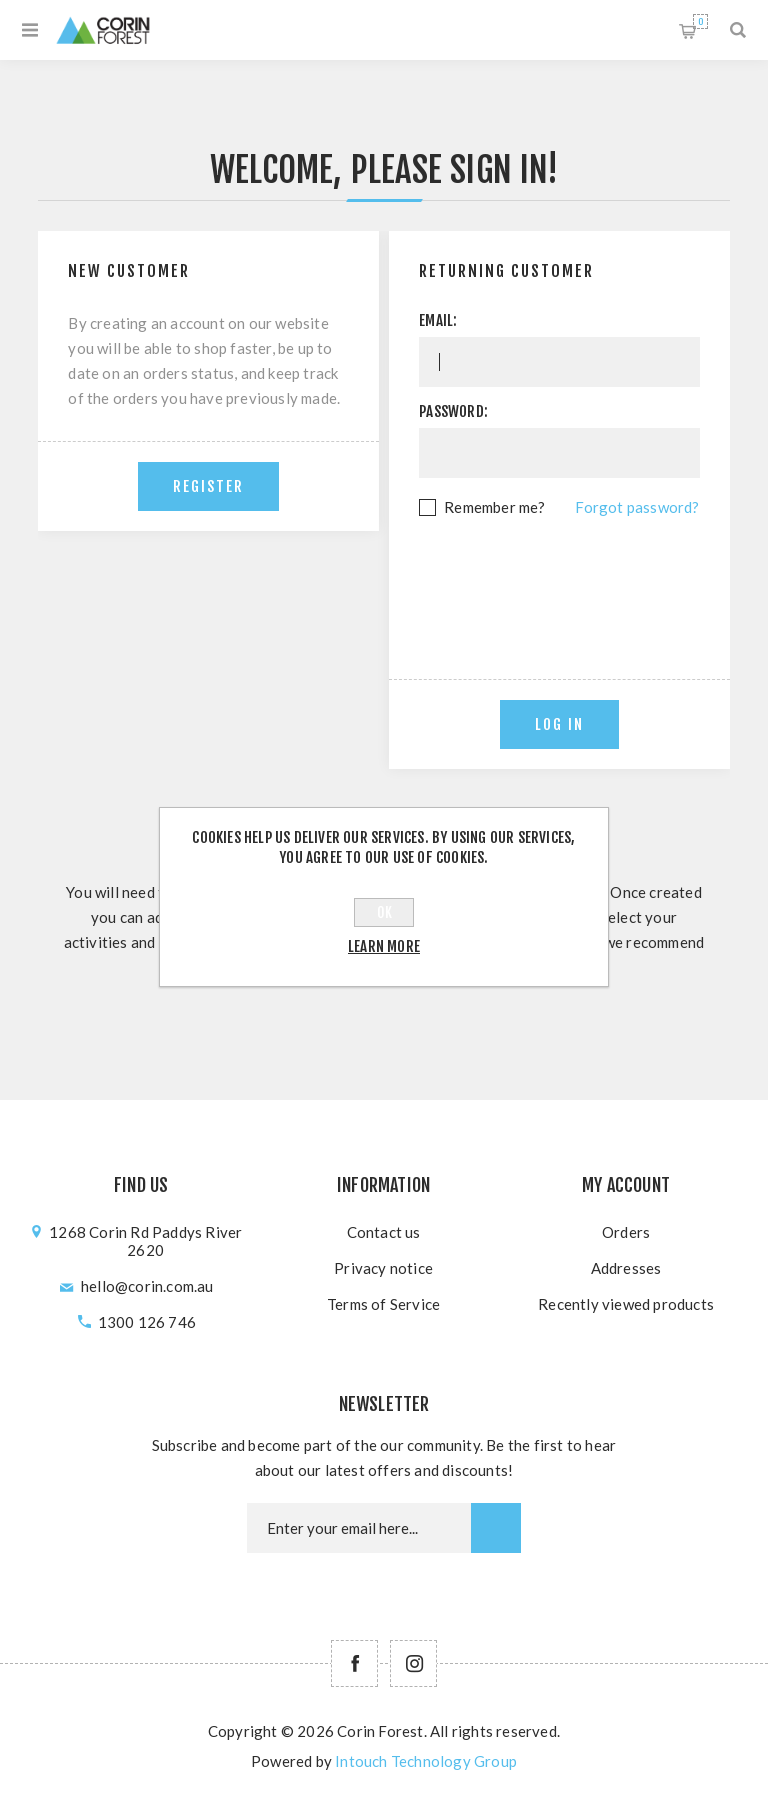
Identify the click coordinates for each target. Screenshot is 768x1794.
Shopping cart (700, 21)
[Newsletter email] (359, 1528)
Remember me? (494, 507)
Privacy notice (383, 1268)
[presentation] (571, 575)
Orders (626, 1232)
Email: (438, 320)
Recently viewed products (626, 1304)
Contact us (384, 1232)
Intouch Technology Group (426, 1761)
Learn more (384, 946)
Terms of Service (383, 1304)
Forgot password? (637, 507)
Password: (453, 411)
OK (384, 912)
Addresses (626, 1268)
